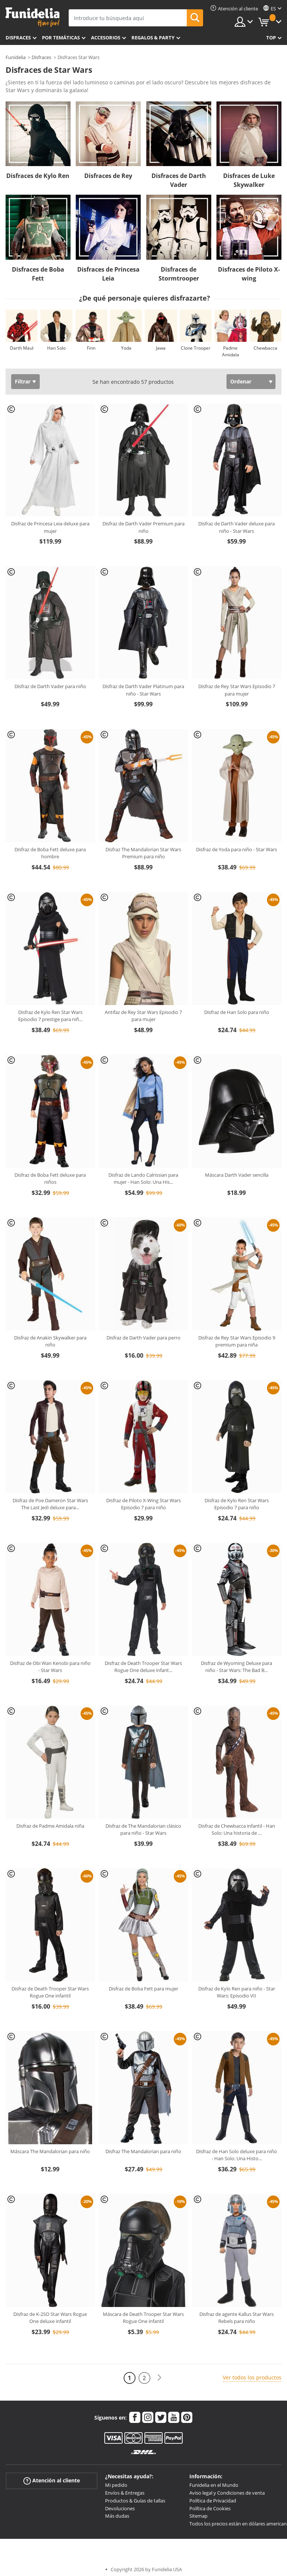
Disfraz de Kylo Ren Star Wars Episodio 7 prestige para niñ (50, 1016)
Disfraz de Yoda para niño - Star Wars (236, 849)
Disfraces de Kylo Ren (37, 176)
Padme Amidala (230, 351)
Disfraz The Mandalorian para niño (143, 2151)
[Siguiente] (159, 2378)
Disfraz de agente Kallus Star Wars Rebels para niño (236, 2318)
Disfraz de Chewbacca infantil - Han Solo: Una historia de (236, 1829)
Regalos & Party (153, 37)
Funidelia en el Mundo (213, 2485)
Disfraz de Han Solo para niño (236, 1012)
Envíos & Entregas (124, 2492)
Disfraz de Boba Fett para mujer (143, 1988)
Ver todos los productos (252, 2377)
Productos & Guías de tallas (135, 2500)
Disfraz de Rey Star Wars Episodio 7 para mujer (236, 690)
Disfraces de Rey (108, 176)
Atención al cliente (51, 2481)
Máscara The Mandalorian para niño (50, 2151)
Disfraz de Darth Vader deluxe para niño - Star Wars (236, 527)
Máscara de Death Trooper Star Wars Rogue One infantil (143, 2318)
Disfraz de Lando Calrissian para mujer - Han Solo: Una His (143, 1179)
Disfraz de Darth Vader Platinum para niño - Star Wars (143, 690)
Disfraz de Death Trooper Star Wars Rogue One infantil (50, 1992)
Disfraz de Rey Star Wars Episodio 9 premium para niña (236, 1341)
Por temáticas (61, 37)
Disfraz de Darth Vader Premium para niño (143, 527)
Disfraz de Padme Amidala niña (50, 1825)
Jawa (161, 348)
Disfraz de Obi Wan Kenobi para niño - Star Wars (50, 1667)
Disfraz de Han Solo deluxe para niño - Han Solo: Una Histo (236, 2155)
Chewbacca (265, 348)
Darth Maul (21, 348)
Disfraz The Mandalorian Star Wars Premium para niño (143, 853)
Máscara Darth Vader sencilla (236, 1175)
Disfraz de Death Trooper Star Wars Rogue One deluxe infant (143, 1667)
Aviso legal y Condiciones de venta (227, 2492)
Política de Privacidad (212, 2500)
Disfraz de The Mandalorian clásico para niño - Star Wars (143, 1829)
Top (271, 37)
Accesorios (105, 37)
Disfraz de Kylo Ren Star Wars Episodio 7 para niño (237, 1504)
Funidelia (16, 57)
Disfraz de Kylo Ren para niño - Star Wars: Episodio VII (236, 1992)
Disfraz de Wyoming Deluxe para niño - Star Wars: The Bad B (236, 1667)
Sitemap (198, 2515)
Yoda (126, 348)
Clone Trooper (196, 348)
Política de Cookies (210, 2508)
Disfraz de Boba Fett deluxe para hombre (50, 853)
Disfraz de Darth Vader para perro (143, 1337)
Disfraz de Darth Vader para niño (50, 686)
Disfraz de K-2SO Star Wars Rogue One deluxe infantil (50, 2318)
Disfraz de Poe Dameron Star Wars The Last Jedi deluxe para (50, 1504)
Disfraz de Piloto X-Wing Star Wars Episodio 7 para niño (143, 1504)
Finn (91, 348)
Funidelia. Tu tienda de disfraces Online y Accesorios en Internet (32, 17)
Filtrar (22, 381)
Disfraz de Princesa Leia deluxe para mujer (50, 527)
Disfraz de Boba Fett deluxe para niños (50, 1179)
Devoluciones (120, 2508)
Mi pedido (116, 2485)
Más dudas (117, 2515)
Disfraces (18, 37)
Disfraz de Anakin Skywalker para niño (50, 1341)
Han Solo (56, 348)
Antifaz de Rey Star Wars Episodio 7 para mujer (143, 1016)
